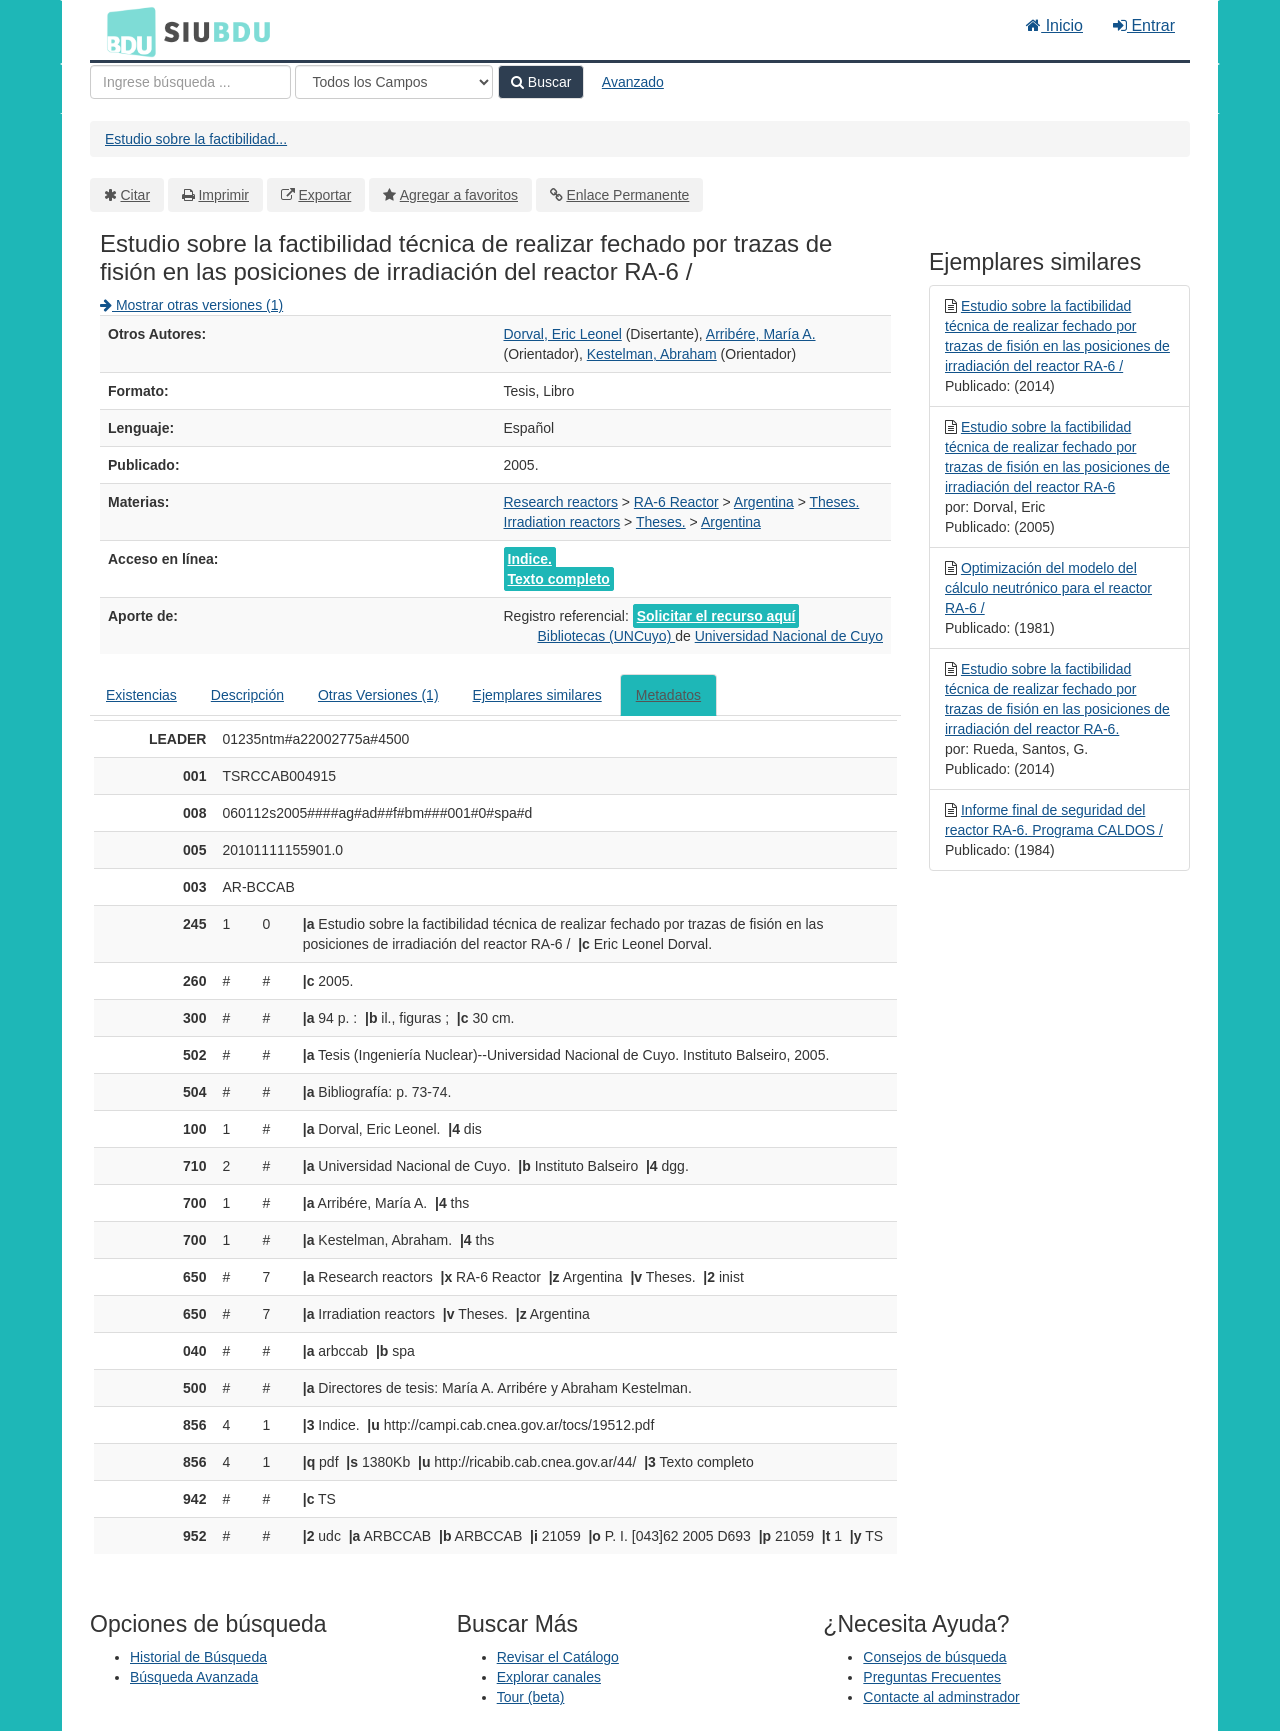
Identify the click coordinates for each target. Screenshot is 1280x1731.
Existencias (141, 695)
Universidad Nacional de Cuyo (789, 636)
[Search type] (394, 82)
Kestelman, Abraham (652, 354)
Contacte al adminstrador (941, 1697)
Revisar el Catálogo (558, 1657)
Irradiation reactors (562, 522)
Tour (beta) (531, 1697)
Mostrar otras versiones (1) (191, 305)
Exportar (324, 195)
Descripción (247, 695)
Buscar (541, 82)
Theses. (835, 502)
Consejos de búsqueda (934, 1657)
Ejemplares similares (537, 695)
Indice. (530, 559)
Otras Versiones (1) (378, 695)
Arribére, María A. (761, 334)
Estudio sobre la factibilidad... (196, 139)
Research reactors (561, 502)
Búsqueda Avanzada (194, 1677)
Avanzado (633, 82)
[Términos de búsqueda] (190, 82)
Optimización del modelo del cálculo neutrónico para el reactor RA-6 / (1048, 588)
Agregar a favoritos (459, 195)
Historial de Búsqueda (198, 1657)
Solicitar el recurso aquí (716, 616)
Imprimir (223, 195)
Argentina (764, 502)
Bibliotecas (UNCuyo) (606, 636)
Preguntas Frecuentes (932, 1677)
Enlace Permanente (627, 195)
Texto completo (559, 579)
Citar (136, 195)
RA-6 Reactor (676, 502)
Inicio (1054, 25)
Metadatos (668, 695)
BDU (126, 31)
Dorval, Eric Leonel (563, 334)
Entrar (1144, 25)
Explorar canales (549, 1677)
